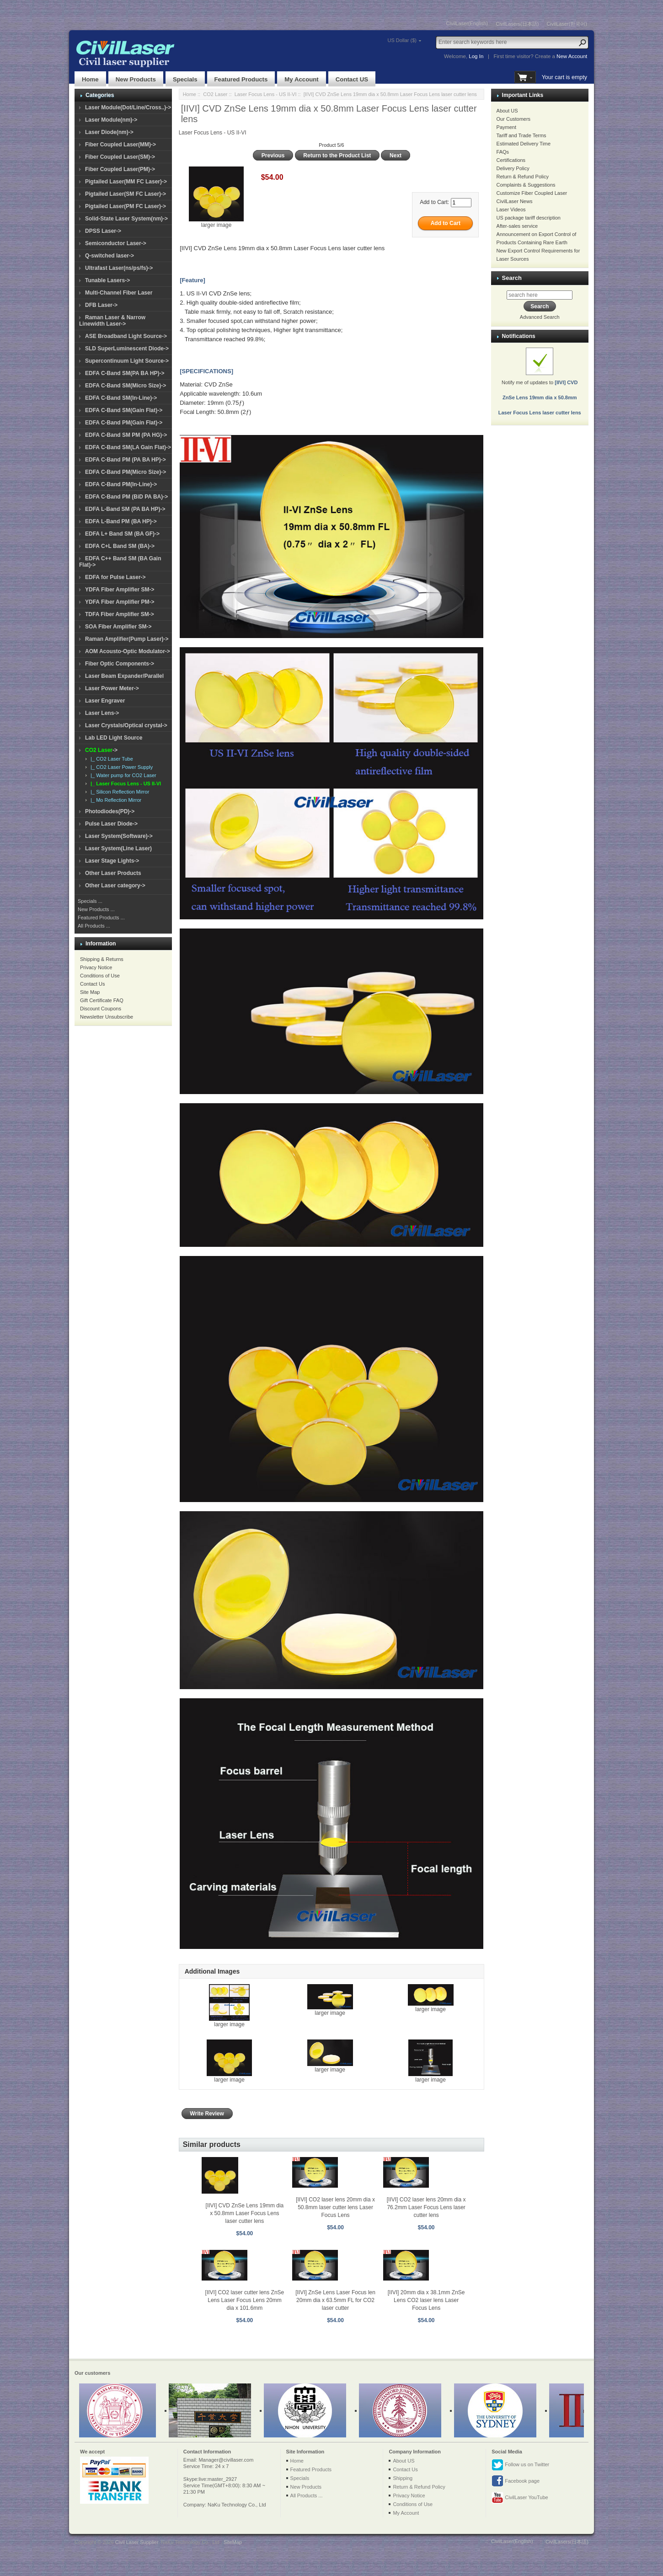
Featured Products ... (101, 917)
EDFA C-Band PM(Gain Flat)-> (123, 422)
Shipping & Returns (101, 959)
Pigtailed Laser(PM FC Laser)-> (125, 206)
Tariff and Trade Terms (521, 135)
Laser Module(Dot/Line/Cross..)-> (128, 107)
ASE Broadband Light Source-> (126, 336)
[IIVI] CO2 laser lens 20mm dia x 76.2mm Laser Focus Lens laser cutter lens (426, 2207)
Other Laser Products (113, 873)
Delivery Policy (513, 168)
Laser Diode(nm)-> (109, 132)
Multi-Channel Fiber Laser (118, 293)
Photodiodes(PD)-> (109, 811)
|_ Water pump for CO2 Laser (122, 775)
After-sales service (517, 226)
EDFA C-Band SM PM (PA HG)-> (126, 435)
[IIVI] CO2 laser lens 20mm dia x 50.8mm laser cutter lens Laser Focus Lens (335, 2207)
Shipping (402, 2478)
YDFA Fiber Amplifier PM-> (119, 602)
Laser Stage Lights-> (112, 861)
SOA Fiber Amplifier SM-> (118, 626)
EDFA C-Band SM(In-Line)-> (121, 398)
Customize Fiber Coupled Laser (532, 193)
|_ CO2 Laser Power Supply (120, 767)
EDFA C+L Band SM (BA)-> (120, 546)
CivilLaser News (515, 201)
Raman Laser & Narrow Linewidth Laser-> (112, 320)
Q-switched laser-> (109, 255)
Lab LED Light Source (113, 738)
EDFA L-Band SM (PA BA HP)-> (125, 509)
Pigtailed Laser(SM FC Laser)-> (125, 194)
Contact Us (92, 984)
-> (101, 750)
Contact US (352, 79)
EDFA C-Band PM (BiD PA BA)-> (126, 497)
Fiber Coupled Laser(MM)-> (120, 144)
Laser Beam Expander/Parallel (124, 676)
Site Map (90, 992)
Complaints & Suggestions (526, 185)
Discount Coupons (100, 1008)
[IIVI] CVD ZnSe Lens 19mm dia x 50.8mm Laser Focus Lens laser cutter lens (245, 2213)
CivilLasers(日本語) (517, 24)
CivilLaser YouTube (520, 2498)
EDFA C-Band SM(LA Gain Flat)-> (128, 447)
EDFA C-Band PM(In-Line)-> (121, 484)
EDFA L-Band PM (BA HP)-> (121, 521)
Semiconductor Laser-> (115, 243)
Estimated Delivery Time (524, 143)
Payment (506, 127)
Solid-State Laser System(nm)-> (126, 218)
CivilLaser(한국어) (566, 24)
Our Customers (514, 119)
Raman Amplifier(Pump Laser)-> (127, 639)
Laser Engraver (105, 701)
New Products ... (96, 909)
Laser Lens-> (102, 713)
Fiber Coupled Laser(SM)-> (120, 157)
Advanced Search (540, 317)
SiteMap (233, 2542)
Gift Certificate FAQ (101, 1000)
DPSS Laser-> (103, 231)
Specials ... (90, 901)
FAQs (503, 152)
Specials (185, 79)
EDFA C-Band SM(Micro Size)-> (125, 385)
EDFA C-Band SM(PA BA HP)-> (124, 373)
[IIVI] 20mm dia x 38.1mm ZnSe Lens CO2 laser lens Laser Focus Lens (426, 2300)
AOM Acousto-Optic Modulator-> (127, 651)
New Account (571, 56)
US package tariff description (529, 217)
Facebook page (516, 2481)
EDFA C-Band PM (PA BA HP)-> (125, 459)
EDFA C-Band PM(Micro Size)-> (125, 472)
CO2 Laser (215, 94)
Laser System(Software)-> (119, 836)
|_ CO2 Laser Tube (110, 759)
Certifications (511, 160)
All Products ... (94, 925)
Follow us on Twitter (520, 2465)
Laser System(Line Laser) (118, 848)
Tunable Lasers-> (107, 280)
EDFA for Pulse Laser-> (115, 577)
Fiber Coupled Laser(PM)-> (120, 169)
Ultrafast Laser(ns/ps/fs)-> (119, 268)
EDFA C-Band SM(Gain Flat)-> (123, 410)
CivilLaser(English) (467, 23)
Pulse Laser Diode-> (111, 824)
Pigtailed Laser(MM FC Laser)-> (126, 181)
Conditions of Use (100, 975)
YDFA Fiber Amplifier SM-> (119, 589)
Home (90, 79)
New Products (136, 79)
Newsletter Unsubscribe (106, 1017)
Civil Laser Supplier (136, 2542)
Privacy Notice (96, 967)
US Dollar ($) (402, 40)
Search (512, 277)
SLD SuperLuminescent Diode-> (127, 348)
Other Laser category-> (115, 885)
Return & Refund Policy (523, 176)
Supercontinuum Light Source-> (127, 361)
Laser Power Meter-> (112, 688)
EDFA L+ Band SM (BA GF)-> (122, 534)
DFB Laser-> (101, 305)
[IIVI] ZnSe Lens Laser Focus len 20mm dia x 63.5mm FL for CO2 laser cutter (335, 2300)
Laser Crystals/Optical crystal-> (126, 725)
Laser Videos (511, 209)
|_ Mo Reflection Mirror (114, 800)
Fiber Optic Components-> (119, 663)
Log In (476, 56)
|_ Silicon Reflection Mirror (118, 791)
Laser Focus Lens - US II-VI (266, 94)
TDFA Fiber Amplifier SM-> (119, 614)
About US (507, 110)
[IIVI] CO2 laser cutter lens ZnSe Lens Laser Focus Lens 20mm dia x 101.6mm (244, 2300)
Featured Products (241, 79)
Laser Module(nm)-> (111, 120)
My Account (301, 79)
